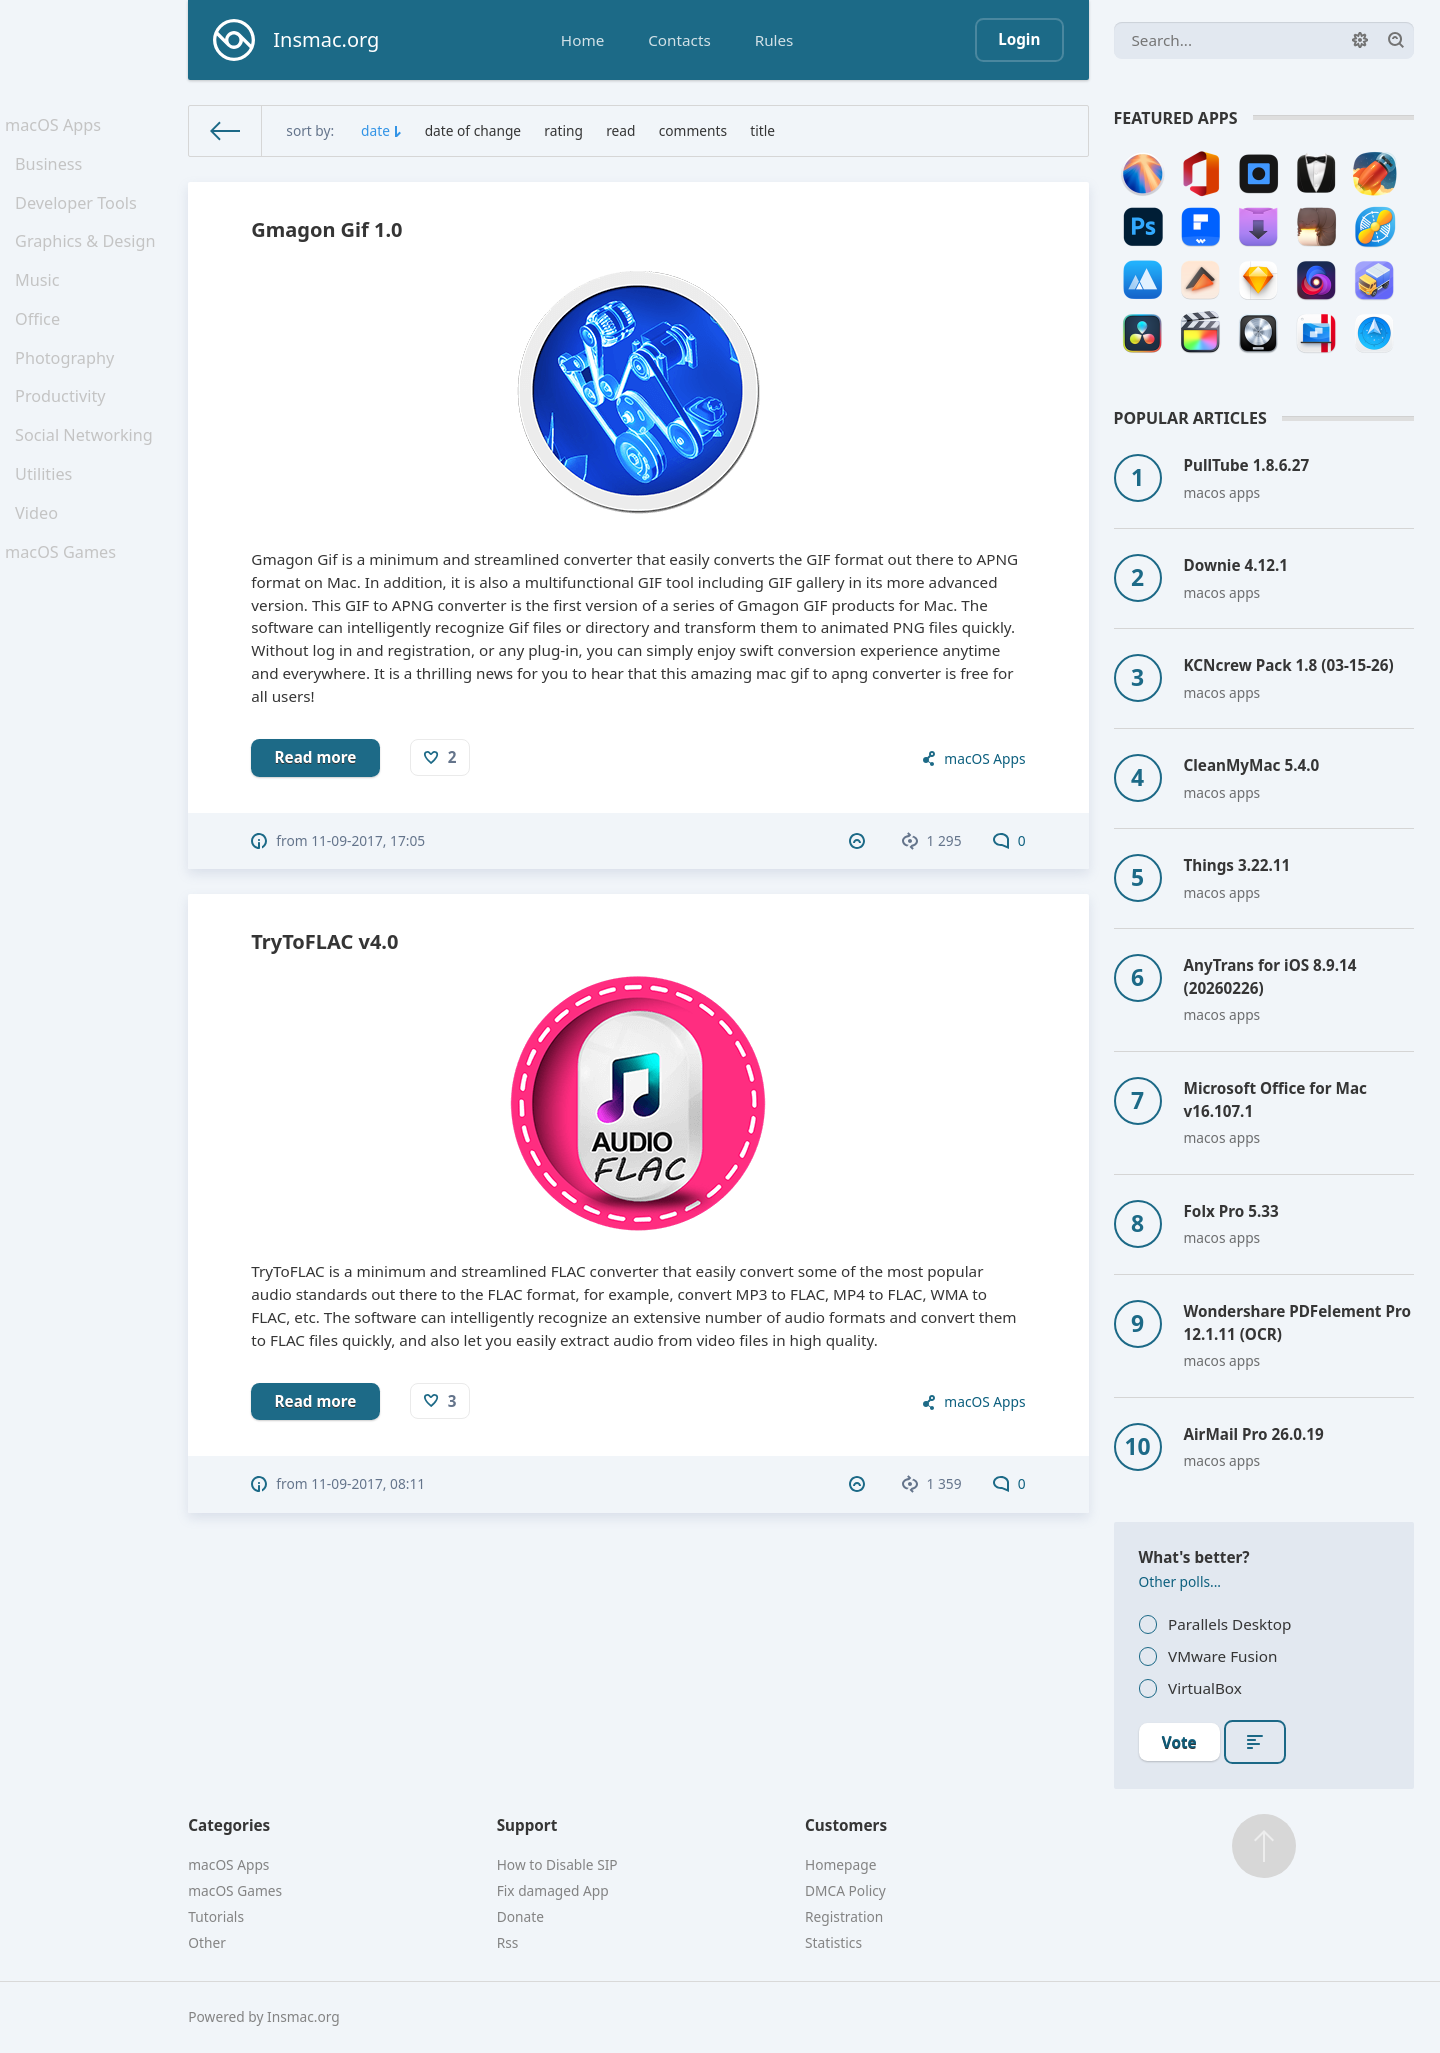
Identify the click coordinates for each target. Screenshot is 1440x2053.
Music (43, 304)
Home (582, 40)
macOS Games (64, 613)
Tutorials (216, 1916)
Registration (844, 1916)
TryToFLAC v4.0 (324, 941)
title (762, 130)
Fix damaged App (553, 1890)
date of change (473, 130)
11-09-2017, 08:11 (368, 1483)
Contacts (679, 40)
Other (207, 1942)
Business (53, 172)
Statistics (833, 1942)
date (375, 130)
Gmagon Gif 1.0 (326, 229)
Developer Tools (79, 216)
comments (693, 130)
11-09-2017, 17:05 (368, 840)
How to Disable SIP (557, 1864)
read (620, 130)
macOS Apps (57, 127)
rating (563, 130)
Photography (68, 392)
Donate (520, 1916)
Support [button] (527, 1825)
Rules (774, 40)
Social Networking (86, 480)
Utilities (49, 525)
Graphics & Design (88, 260)
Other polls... (1180, 1581)
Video (42, 569)
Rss (508, 1942)
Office (43, 348)
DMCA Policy (845, 1890)
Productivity (64, 436)
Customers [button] (846, 1825)
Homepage (840, 1864)
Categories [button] (229, 1825)
